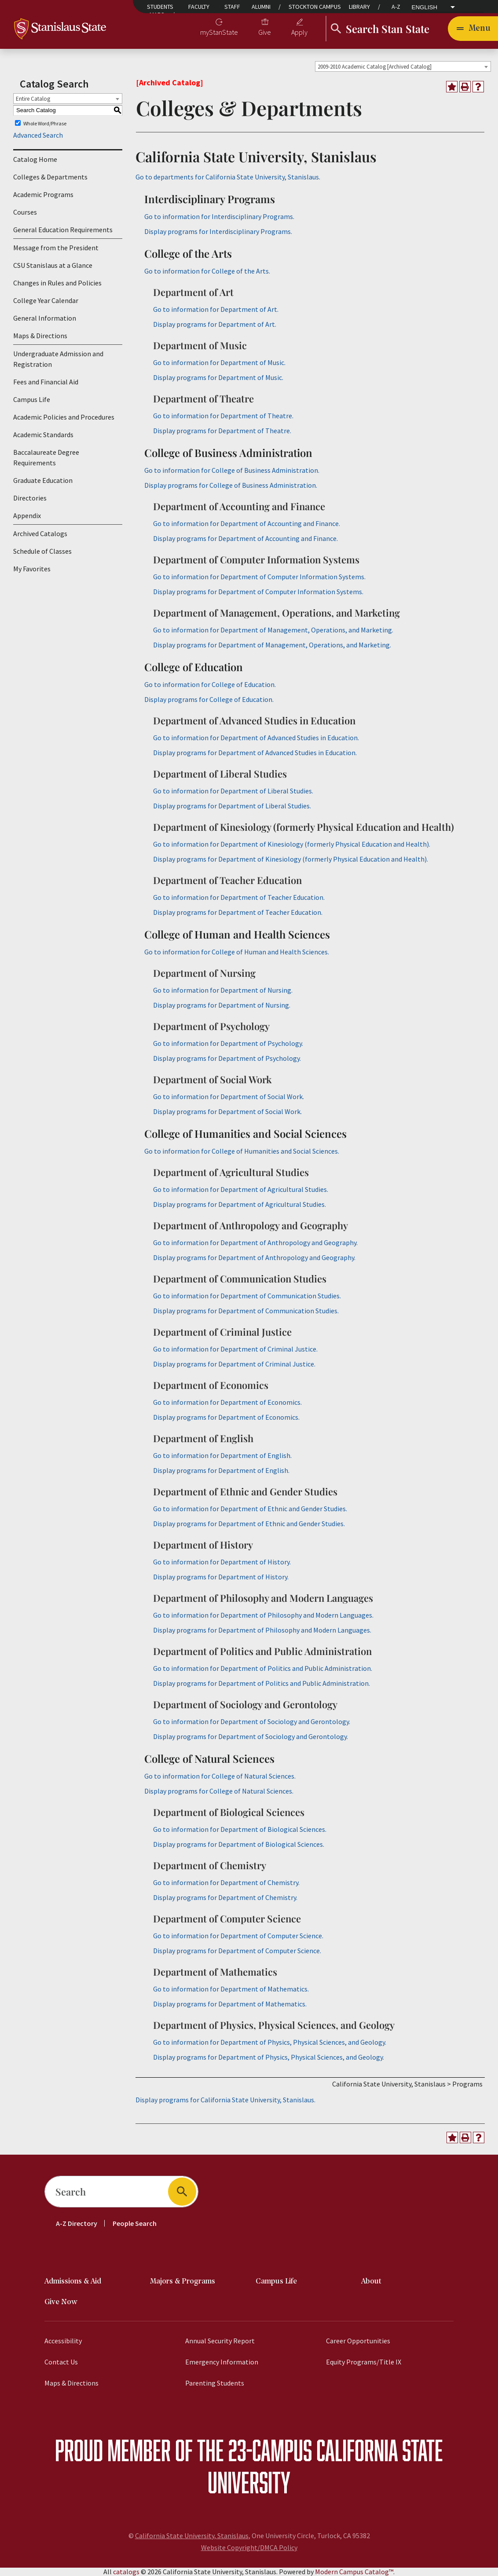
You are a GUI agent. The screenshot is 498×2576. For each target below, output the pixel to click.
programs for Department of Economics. (226, 1417)
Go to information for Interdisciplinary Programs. (219, 216)
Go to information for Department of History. (222, 1561)
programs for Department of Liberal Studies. (232, 805)
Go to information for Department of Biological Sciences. (239, 1829)
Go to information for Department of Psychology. (228, 1043)
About (371, 2281)
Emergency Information (221, 2361)
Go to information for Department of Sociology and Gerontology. (251, 1721)
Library (359, 7)
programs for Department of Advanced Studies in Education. (255, 752)
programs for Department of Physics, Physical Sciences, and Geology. (268, 2057)
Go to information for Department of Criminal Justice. (235, 1349)
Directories (30, 497)
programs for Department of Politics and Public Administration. (261, 1683)
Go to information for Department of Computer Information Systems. (259, 576)
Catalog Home (35, 159)
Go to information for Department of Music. (219, 362)
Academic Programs (43, 194)
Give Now (60, 2302)
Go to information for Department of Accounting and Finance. (246, 523)
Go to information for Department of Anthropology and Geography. (255, 1242)
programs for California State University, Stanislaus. (225, 2099)
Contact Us (61, 2361)
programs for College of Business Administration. (230, 485)
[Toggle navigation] (473, 28)
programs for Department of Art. (214, 324)
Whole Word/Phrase (44, 123)
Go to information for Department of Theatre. (223, 415)
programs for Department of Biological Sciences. (238, 1844)
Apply (299, 32)
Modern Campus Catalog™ (354, 2571)
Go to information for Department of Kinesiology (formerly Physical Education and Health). (291, 844)
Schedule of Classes (42, 551)
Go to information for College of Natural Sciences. (220, 1776)
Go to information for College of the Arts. (207, 271)
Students (160, 7)
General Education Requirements (63, 229)
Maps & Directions (40, 335)
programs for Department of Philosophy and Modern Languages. (262, 1630)
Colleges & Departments (50, 176)
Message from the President (56, 247)
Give (264, 32)
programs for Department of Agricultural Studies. (239, 1204)
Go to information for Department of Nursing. (223, 990)
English (425, 7)
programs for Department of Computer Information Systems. (258, 591)
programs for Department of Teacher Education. (237, 912)
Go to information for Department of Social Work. (228, 1096)
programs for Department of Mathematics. (230, 2003)
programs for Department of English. (221, 1470)
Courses (25, 212)
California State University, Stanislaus (192, 2535)
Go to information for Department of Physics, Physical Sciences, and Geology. (269, 2042)
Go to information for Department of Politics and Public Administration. (262, 1668)
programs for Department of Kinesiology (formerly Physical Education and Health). (290, 859)
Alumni (261, 7)
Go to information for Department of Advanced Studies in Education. (256, 737)
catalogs (126, 2571)
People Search (135, 2223)
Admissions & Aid (72, 2281)
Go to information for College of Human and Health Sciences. (236, 951)
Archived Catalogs (40, 533)
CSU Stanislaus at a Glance (52, 265)
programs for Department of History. (221, 1576)
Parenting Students (214, 2383)
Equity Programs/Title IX (363, 2361)
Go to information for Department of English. (222, 1455)
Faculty (198, 7)
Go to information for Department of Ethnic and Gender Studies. (250, 1508)
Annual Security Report (220, 2340)
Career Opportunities (358, 2340)
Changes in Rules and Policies (57, 282)
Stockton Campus (315, 7)
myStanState (219, 32)
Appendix (27, 515)
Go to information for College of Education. (210, 684)
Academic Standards (43, 434)
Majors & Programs (182, 2281)
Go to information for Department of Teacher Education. (239, 897)
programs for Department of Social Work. (227, 1111)
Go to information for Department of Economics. (227, 1402)
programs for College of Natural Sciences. (218, 1791)
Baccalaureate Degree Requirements (46, 457)
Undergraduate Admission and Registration (58, 359)
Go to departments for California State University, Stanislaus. (227, 176)
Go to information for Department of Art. (215, 309)
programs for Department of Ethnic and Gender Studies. (249, 1523)
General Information (44, 318)
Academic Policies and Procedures (63, 417)
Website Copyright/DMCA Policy (249, 2547)
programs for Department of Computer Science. (237, 1950)
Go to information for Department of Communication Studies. (247, 1295)
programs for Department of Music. (218, 377)
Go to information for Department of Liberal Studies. (233, 790)
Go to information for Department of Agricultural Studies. (240, 1189)
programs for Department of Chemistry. (225, 1897)
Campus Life (31, 399)
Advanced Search (38, 135)
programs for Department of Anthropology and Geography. (254, 1257)
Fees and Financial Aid (45, 381)
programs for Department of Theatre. (222, 430)
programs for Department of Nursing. (221, 1005)
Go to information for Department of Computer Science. (238, 1935)
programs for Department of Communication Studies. (246, 1310)
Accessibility (63, 2340)
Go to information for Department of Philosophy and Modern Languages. (263, 1615)
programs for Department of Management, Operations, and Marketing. (272, 644)
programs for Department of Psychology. (227, 1058)
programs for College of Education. (209, 699)
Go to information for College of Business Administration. (231, 470)
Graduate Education (43, 480)
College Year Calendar (45, 300)
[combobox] (403, 66)
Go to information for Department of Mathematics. (231, 1988)
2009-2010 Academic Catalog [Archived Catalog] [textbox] (375, 66)
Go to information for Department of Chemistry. (226, 1882)
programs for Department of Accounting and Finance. (245, 538)
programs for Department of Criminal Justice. (234, 1363)
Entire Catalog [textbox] (33, 98)
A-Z (396, 7)
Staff (232, 7)
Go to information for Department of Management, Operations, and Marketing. (273, 629)
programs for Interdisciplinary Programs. (218, 231)
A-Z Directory (76, 2223)
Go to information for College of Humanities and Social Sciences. (241, 1151)
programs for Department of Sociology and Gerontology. (250, 1736)
